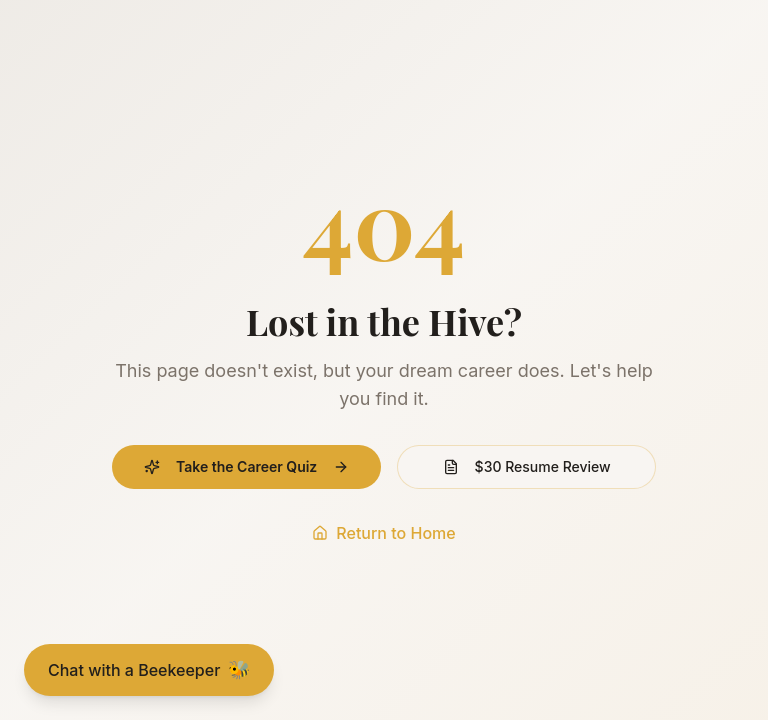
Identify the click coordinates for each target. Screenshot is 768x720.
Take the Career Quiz (246, 466)
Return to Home (383, 533)
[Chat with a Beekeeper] (149, 670)
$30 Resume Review (527, 466)
